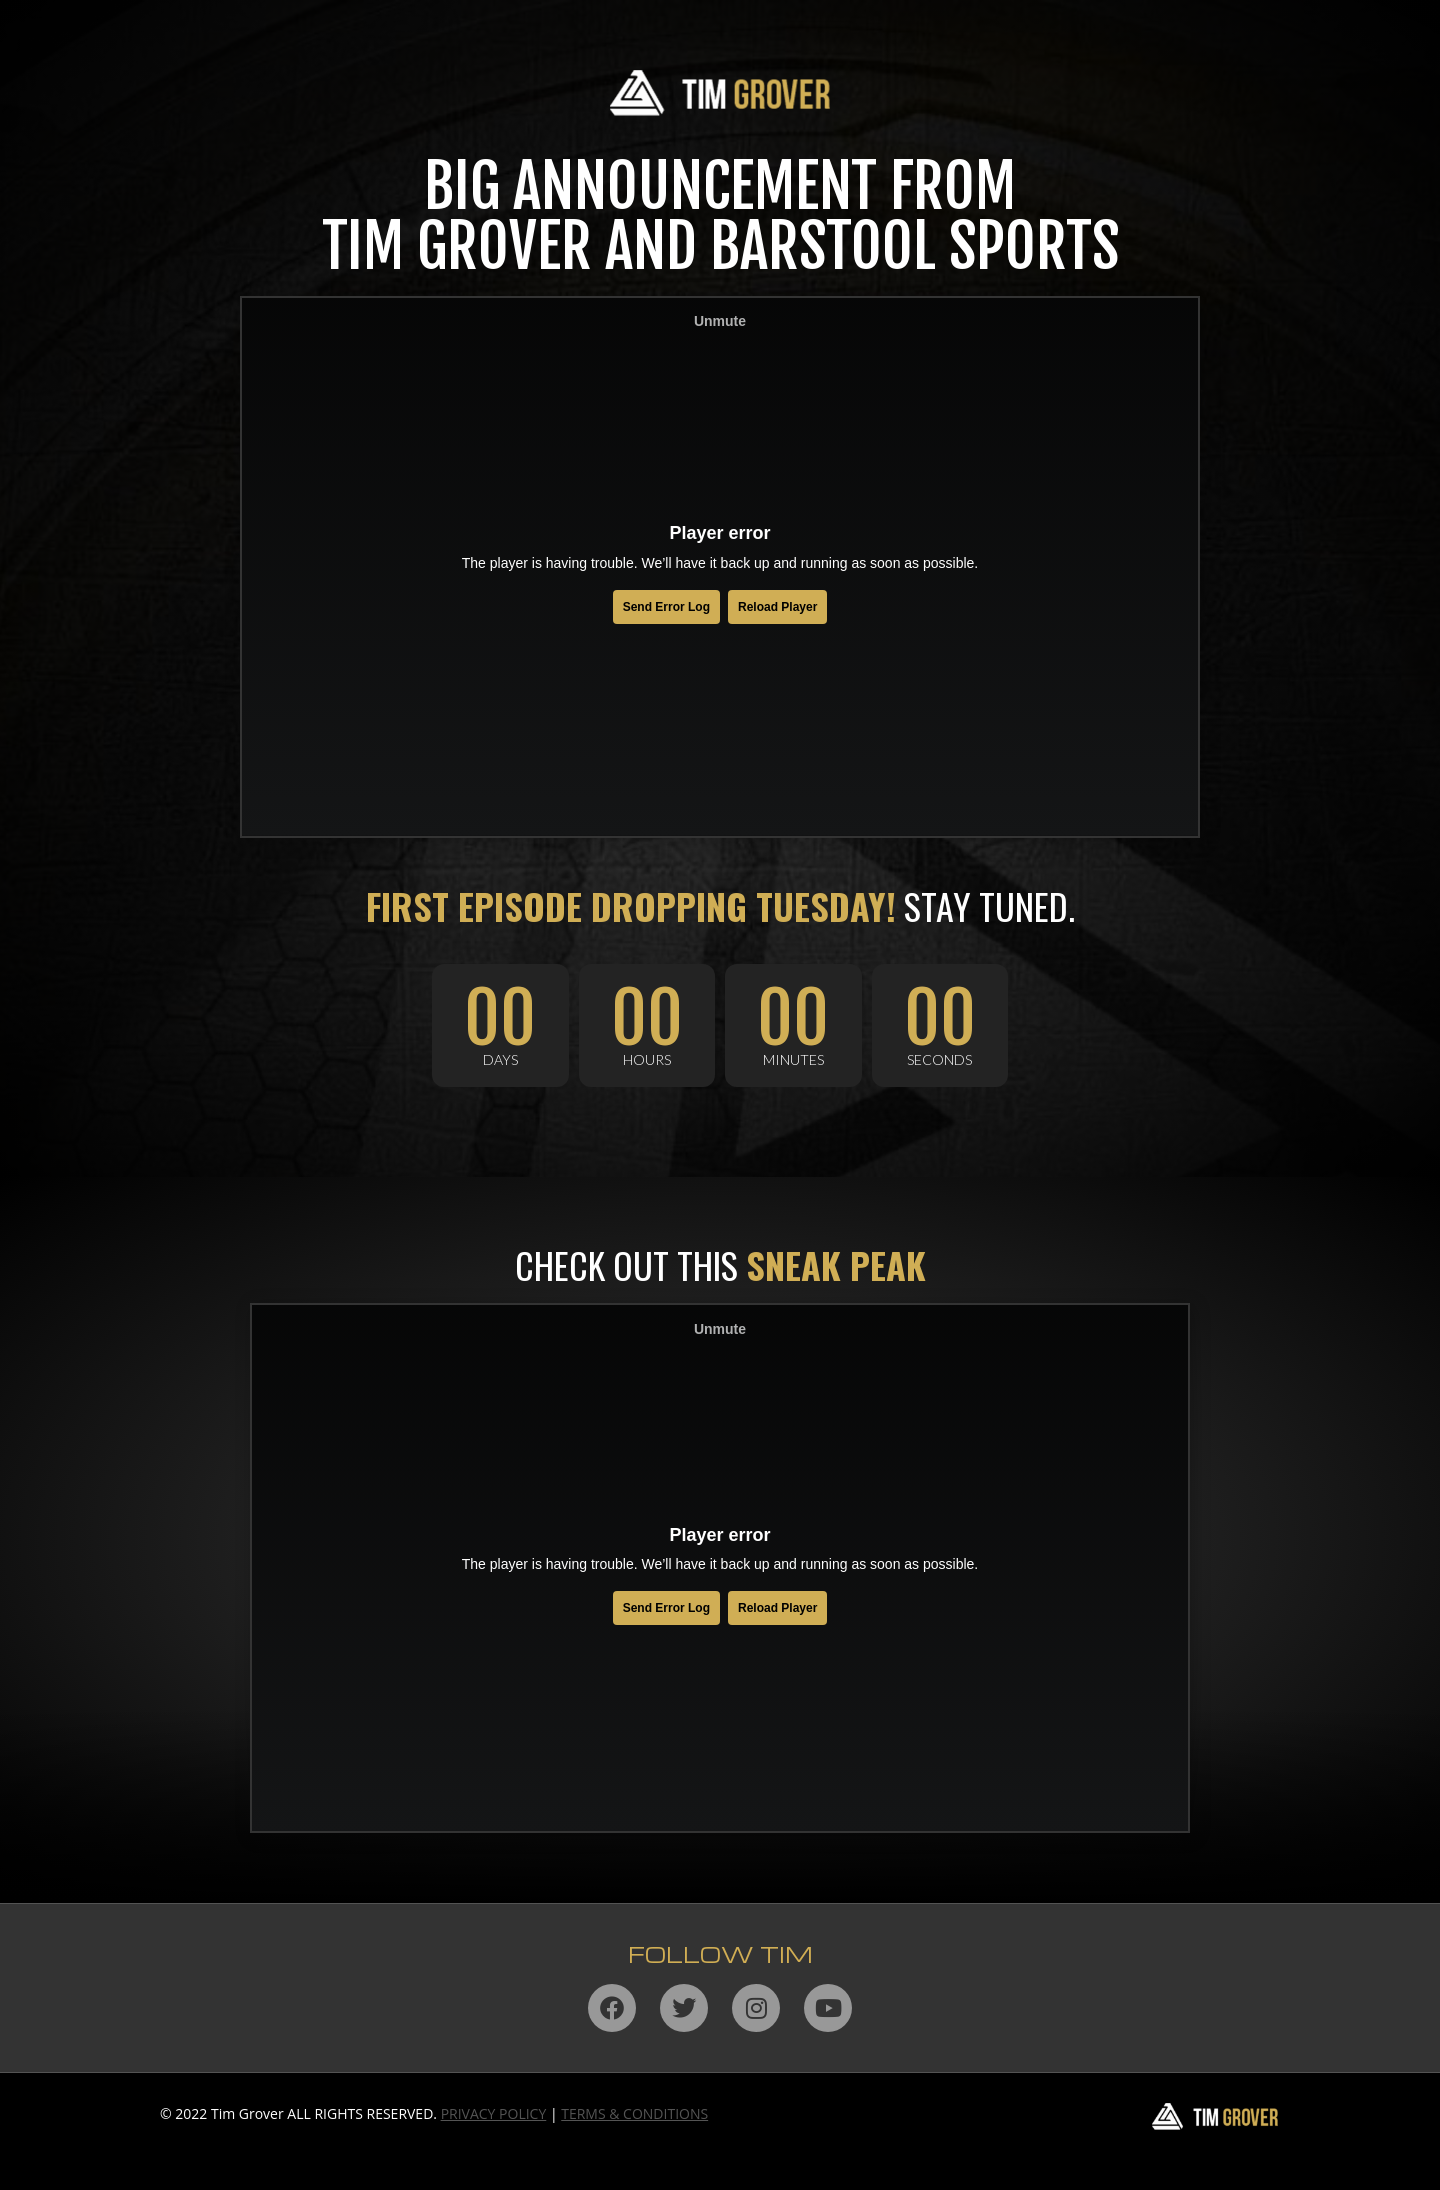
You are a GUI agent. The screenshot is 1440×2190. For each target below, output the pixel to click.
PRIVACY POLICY (494, 2113)
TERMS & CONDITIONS (634, 2113)
